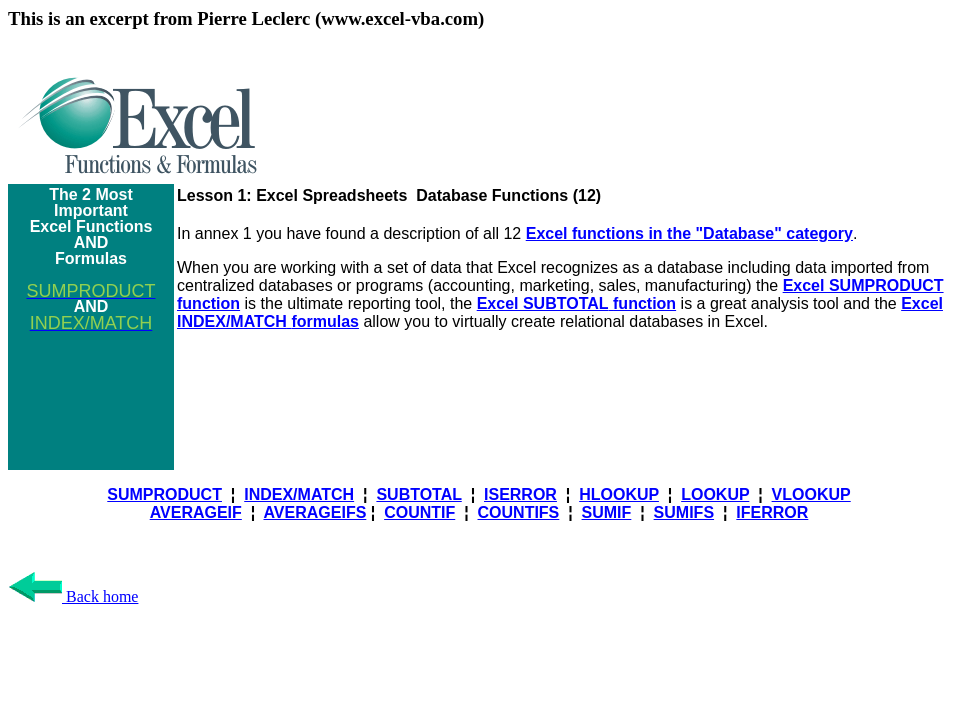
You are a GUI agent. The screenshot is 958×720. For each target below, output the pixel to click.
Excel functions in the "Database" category (689, 233)
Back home (73, 596)
